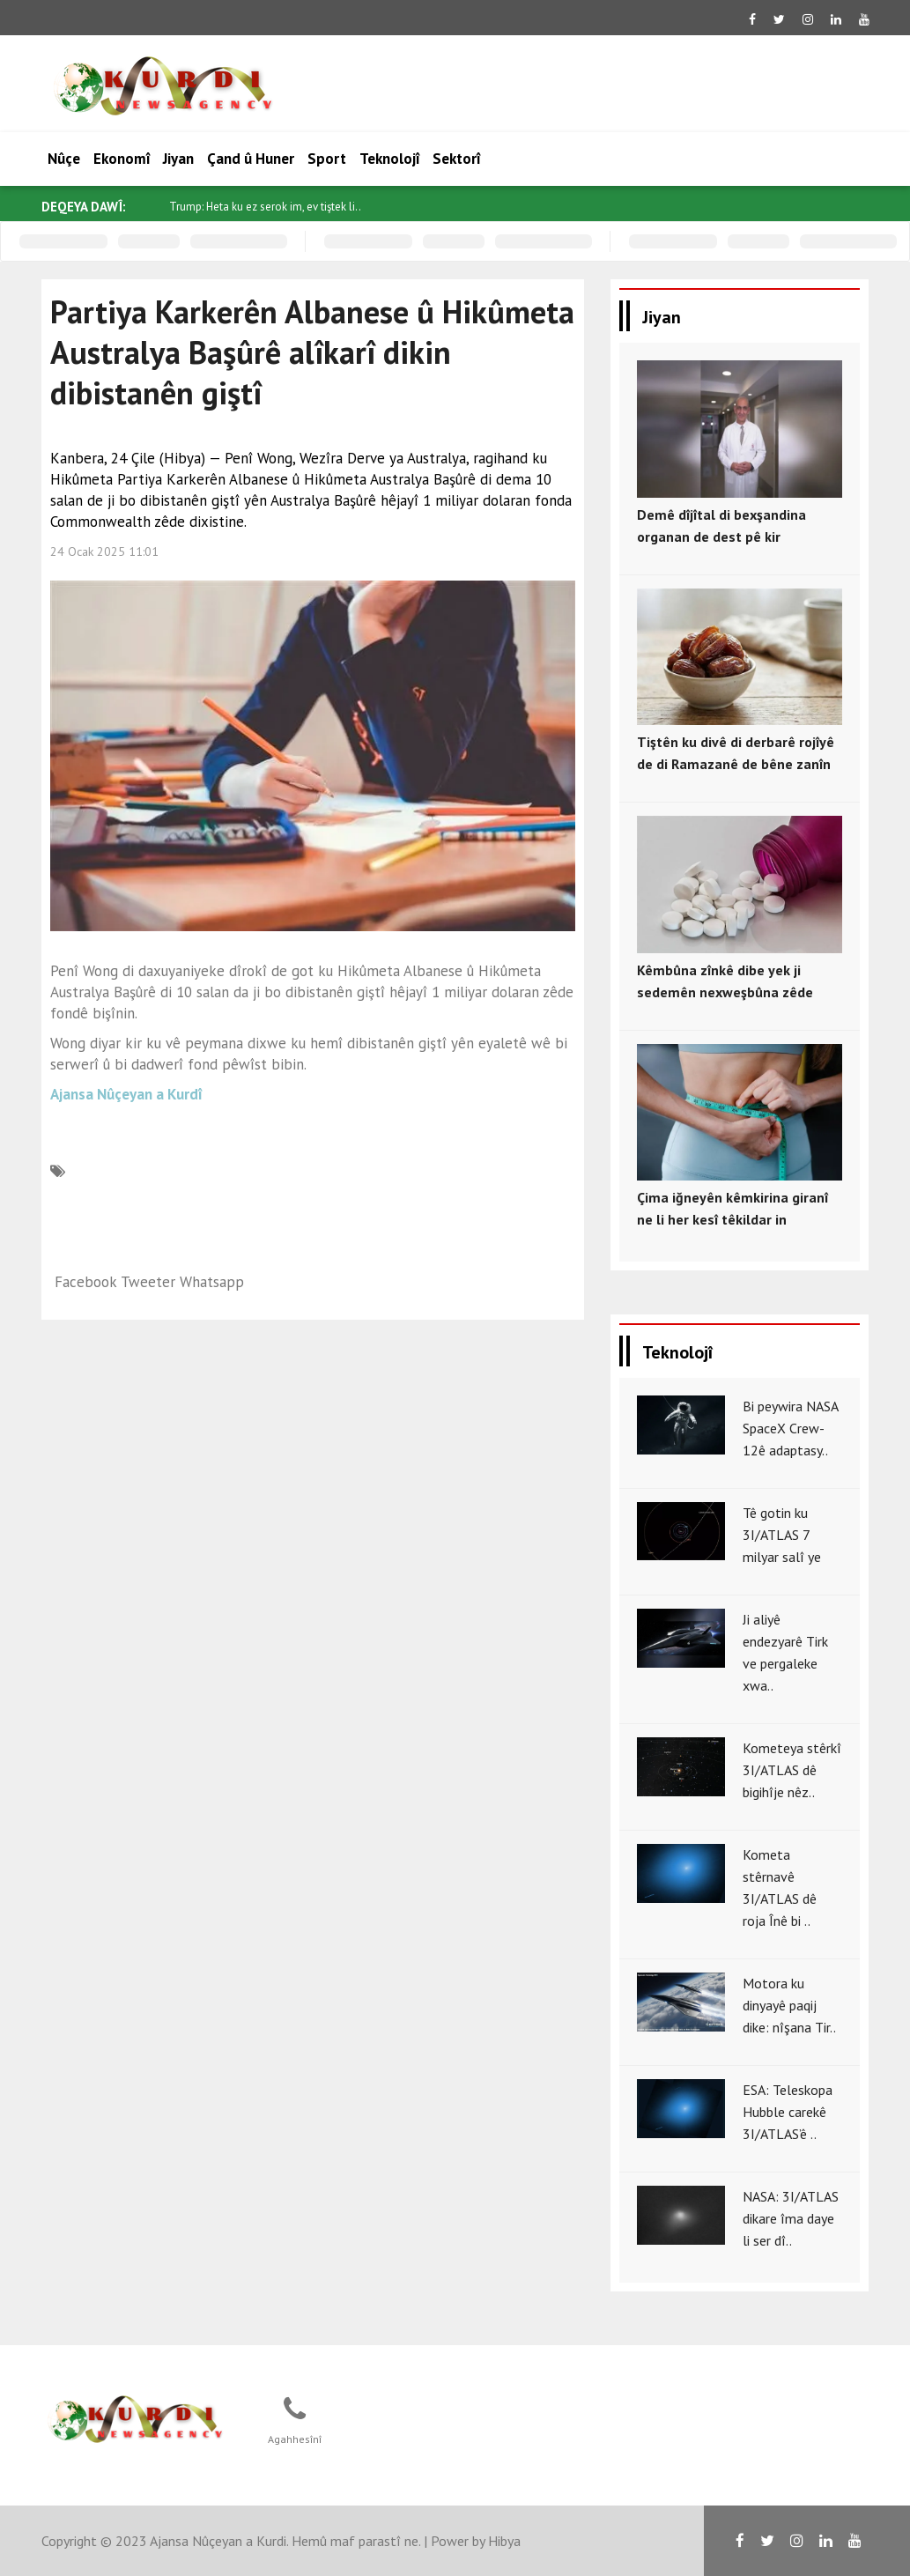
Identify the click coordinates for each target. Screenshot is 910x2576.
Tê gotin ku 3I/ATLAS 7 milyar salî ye (782, 1535)
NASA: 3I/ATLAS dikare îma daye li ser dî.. (791, 2218)
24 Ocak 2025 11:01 (104, 551)
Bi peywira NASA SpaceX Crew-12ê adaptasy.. (790, 1428)
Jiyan (178, 158)
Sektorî (456, 158)
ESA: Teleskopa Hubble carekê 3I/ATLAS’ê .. (787, 2112)
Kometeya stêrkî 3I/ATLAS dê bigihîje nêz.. (792, 1770)
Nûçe (64, 158)
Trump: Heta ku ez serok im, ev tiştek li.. (265, 206)
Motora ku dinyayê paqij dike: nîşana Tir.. (789, 2005)
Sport (326, 158)
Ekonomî (121, 158)
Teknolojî (389, 158)
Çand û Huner (250, 158)
